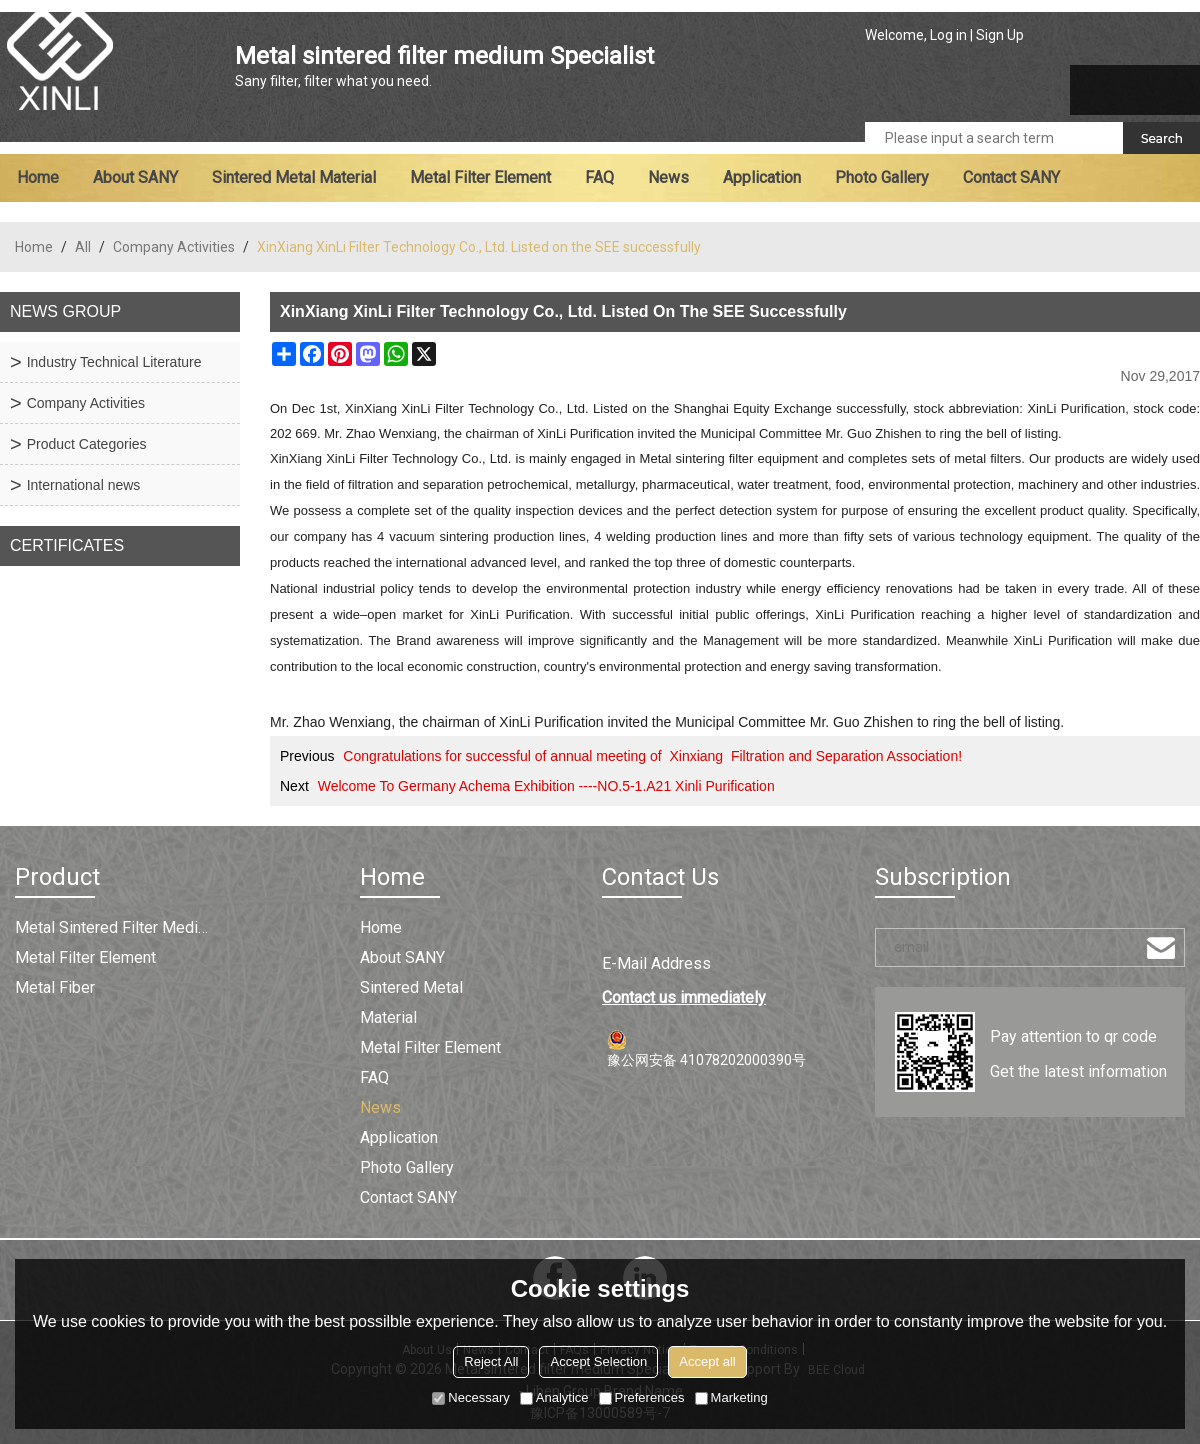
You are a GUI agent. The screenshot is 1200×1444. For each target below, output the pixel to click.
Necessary (470, 1397)
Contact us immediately (684, 997)
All (83, 247)
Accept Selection (598, 1361)
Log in (948, 35)
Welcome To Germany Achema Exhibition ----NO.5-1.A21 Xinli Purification (546, 786)
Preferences (642, 1397)
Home (38, 177)
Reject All (491, 1361)
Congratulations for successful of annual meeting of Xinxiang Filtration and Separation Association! (652, 756)
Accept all (707, 1361)
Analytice (554, 1397)
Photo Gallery (882, 177)
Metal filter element (480, 177)
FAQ (599, 177)
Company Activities (174, 247)
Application (762, 177)
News (668, 177)
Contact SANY (1011, 177)
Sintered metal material (294, 177)
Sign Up (1000, 35)
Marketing (731, 1397)
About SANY (135, 177)
